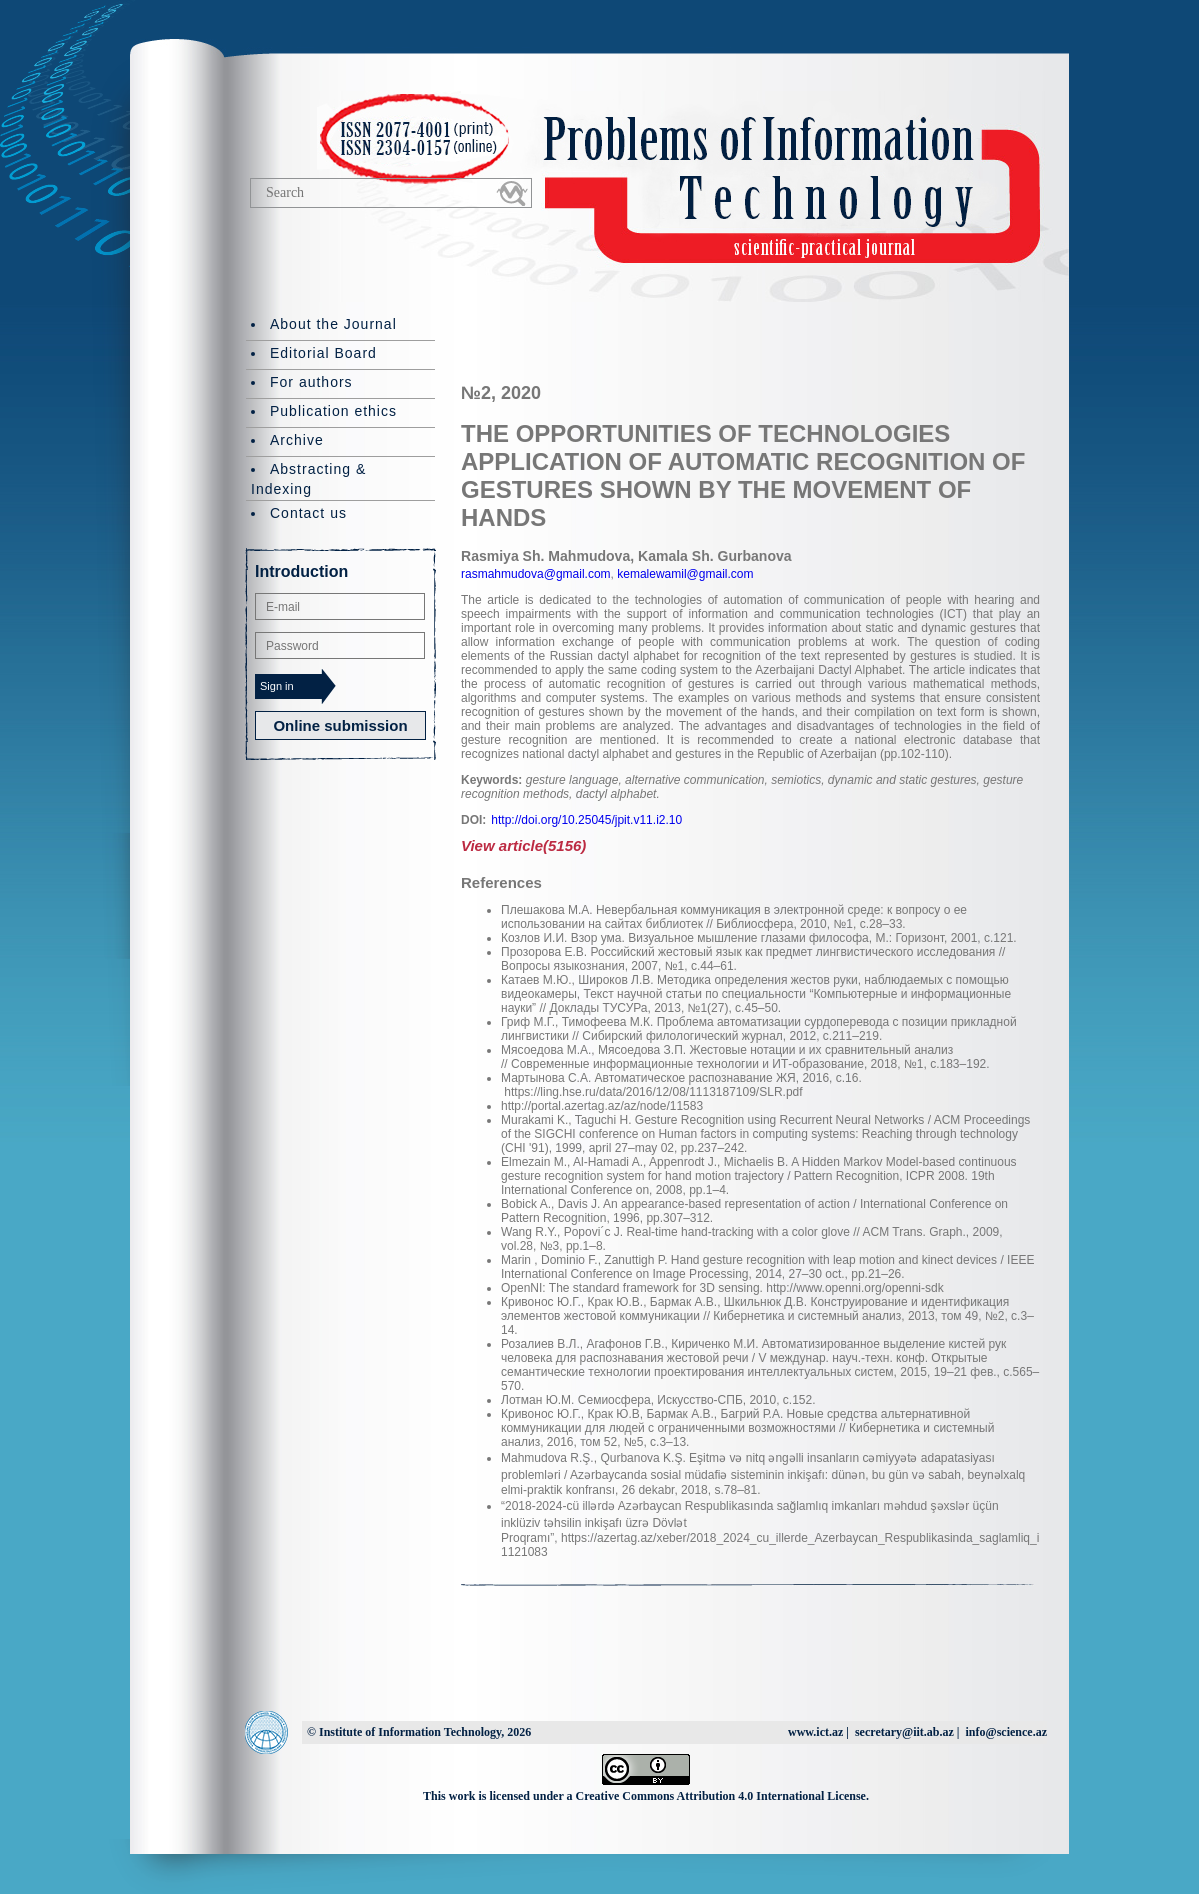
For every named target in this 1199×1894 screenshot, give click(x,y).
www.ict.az (815, 1732)
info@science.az (1006, 1732)
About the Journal (333, 324)
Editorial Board (323, 353)
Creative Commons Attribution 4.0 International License (721, 1796)
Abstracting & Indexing (308, 479)
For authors (311, 382)
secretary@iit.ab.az (904, 1732)
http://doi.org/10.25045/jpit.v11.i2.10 (586, 820)
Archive (297, 440)
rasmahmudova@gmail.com (536, 574)
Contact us (308, 513)
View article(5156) (523, 845)
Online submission (340, 725)
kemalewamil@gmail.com (684, 574)
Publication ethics (333, 411)
